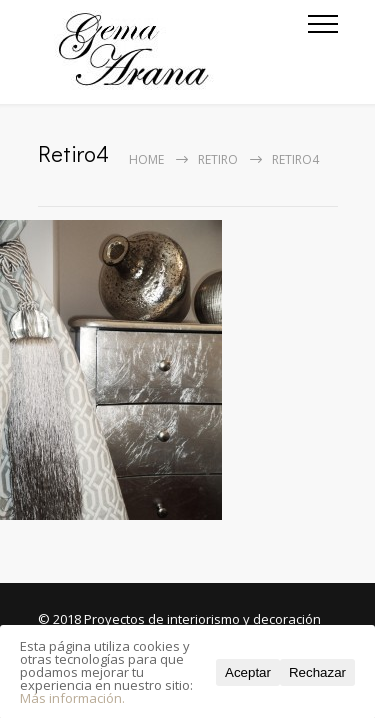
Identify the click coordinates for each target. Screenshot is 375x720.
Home (146, 159)
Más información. (72, 698)
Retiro (218, 159)
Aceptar (248, 672)
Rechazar (317, 672)
